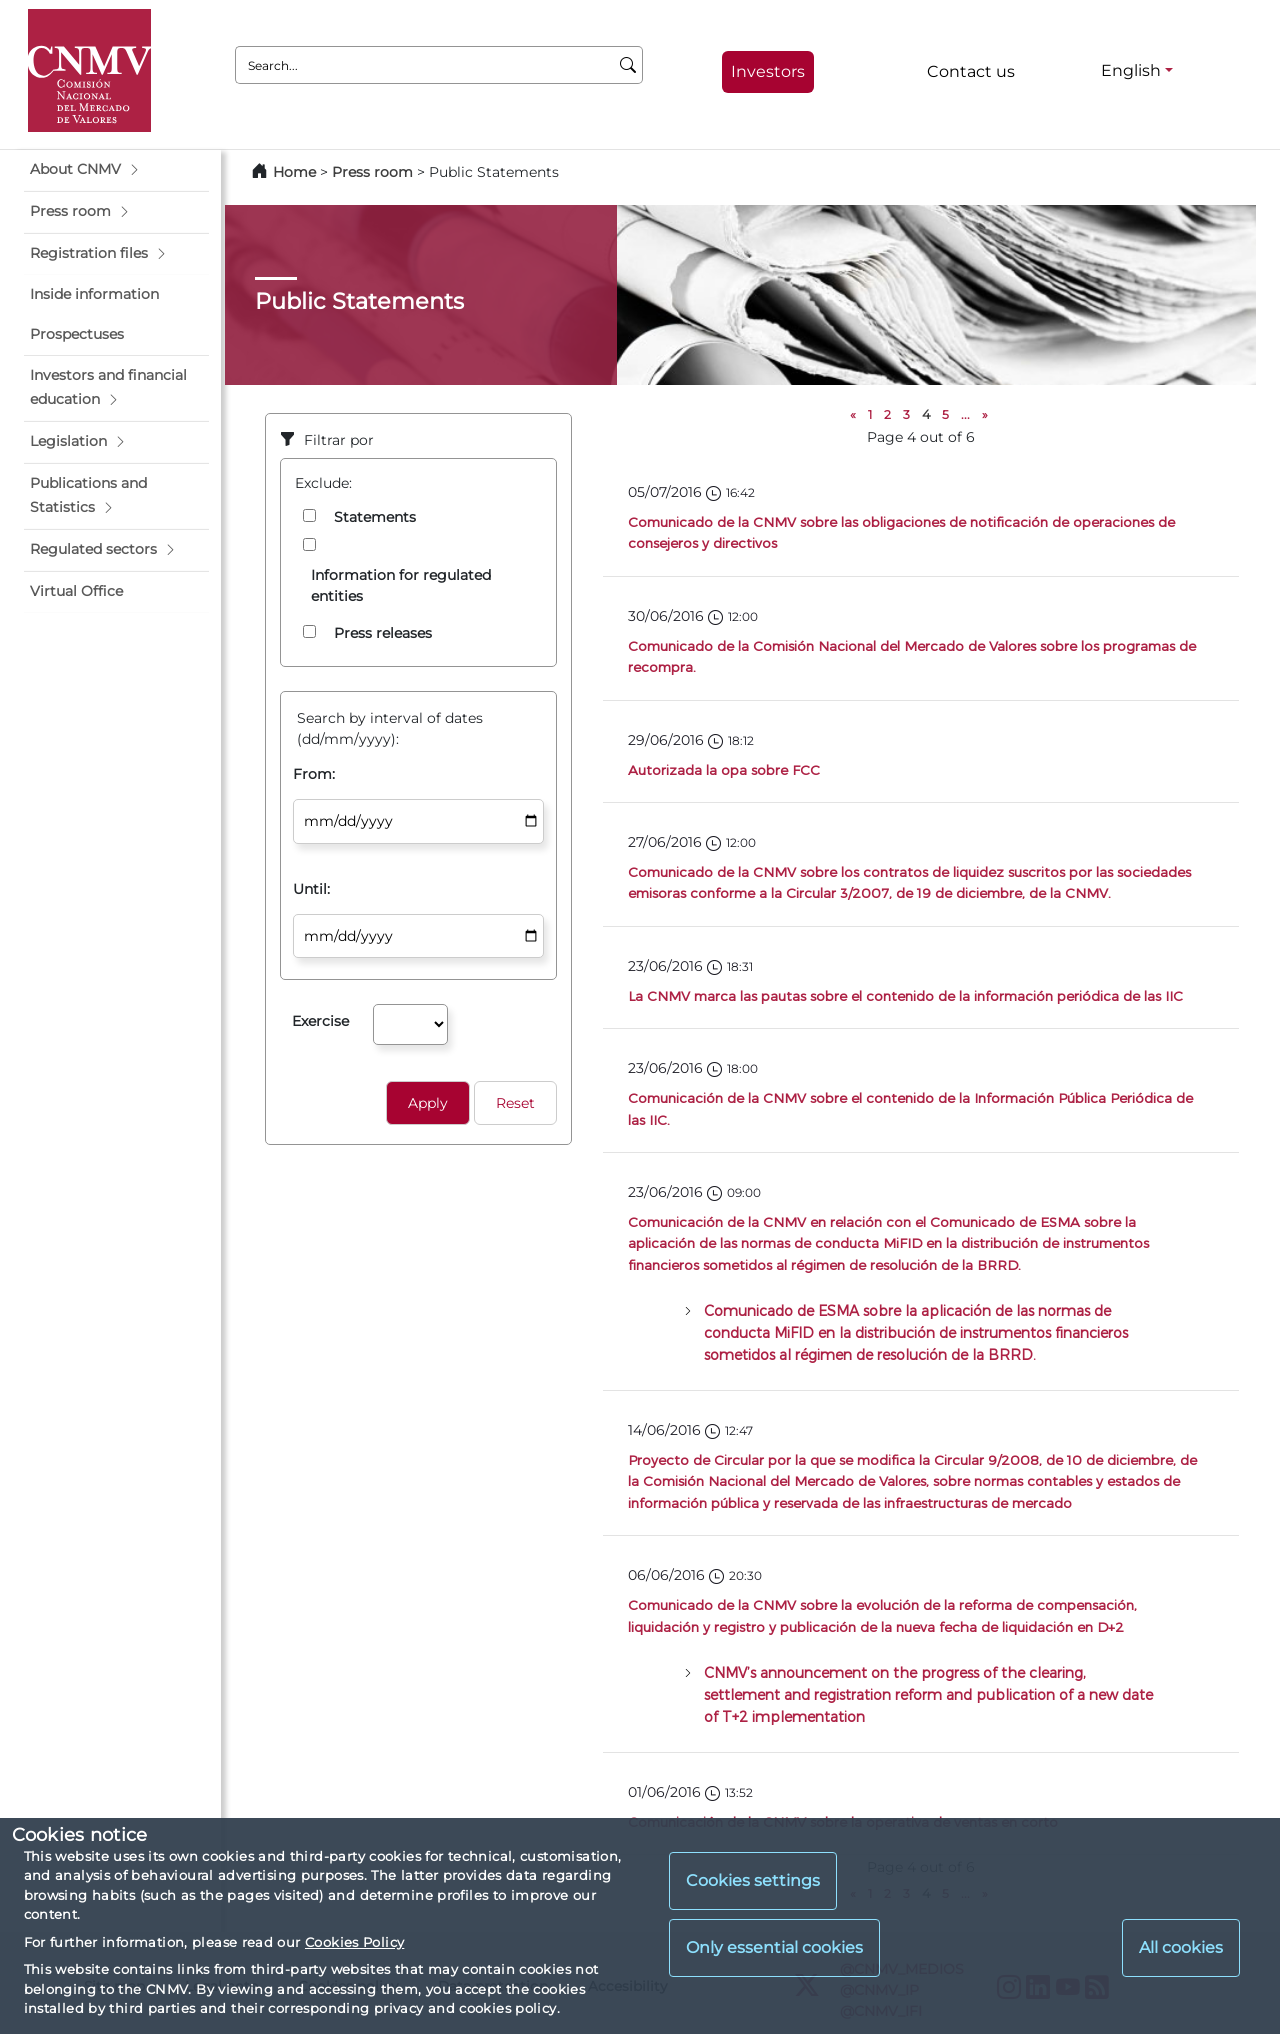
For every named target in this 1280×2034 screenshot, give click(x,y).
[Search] (628, 65)
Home (294, 172)
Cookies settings (753, 1880)
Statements (375, 517)
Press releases (383, 633)
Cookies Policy (354, 1942)
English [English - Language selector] (1131, 70)
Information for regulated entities (401, 585)
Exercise (320, 1021)
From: (314, 774)
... (965, 414)
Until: (311, 889)
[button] (116, 170)
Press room (374, 172)
